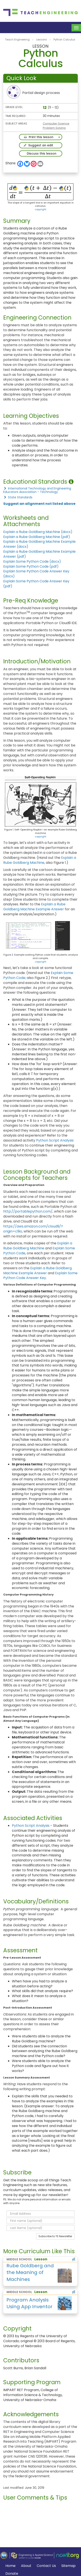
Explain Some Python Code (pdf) (31, 566)
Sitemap (68, 2566)
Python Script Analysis (55, 1140)
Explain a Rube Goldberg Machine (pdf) (36, 536)
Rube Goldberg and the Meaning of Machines (30, 2272)
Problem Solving (54, 128)
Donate (11, 2573)
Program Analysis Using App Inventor (29, 2303)
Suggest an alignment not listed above (39, 503)
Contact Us (46, 2566)
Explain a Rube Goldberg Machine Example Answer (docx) (39, 544)
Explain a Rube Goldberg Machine (39, 860)
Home (10, 2566)
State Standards (17, 497)
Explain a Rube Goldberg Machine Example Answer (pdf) (39, 554)
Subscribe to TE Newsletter (55, 2236)
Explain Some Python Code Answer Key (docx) (36, 574)
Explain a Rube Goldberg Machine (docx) (37, 531)
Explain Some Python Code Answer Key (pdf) (36, 584)
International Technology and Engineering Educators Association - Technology (37, 490)
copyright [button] (40, 209)
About (26, 2565)
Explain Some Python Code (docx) (32, 561)
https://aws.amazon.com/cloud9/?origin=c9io (33, 1229)
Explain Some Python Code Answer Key (40, 1276)
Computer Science (56, 123)
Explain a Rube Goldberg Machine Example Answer (34, 907)
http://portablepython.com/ (27, 1211)
